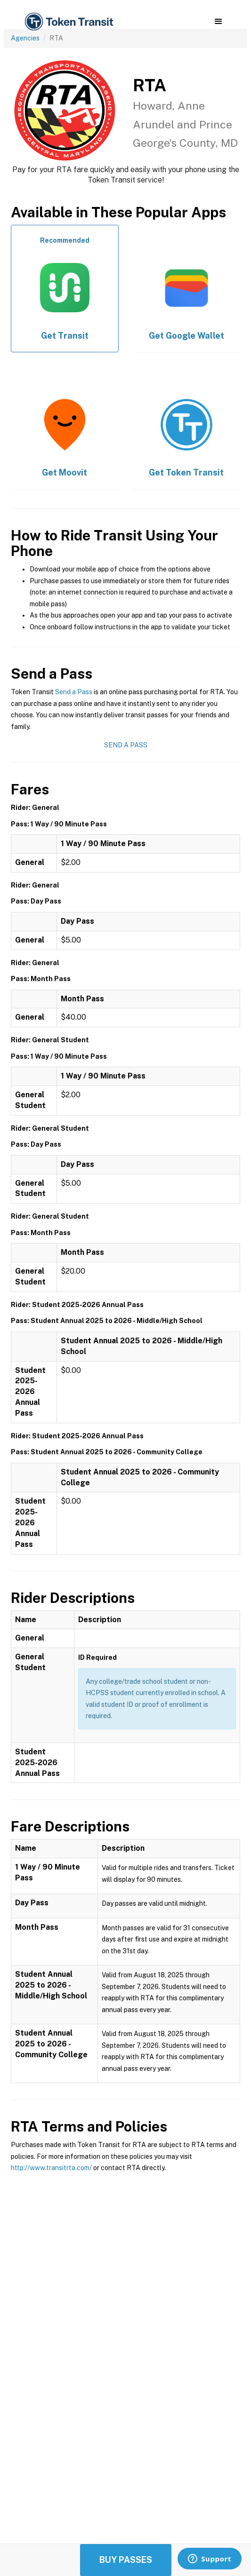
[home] (68, 21)
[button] (218, 22)
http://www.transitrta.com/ (51, 2168)
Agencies (25, 38)
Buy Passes (125, 2560)
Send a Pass (73, 692)
